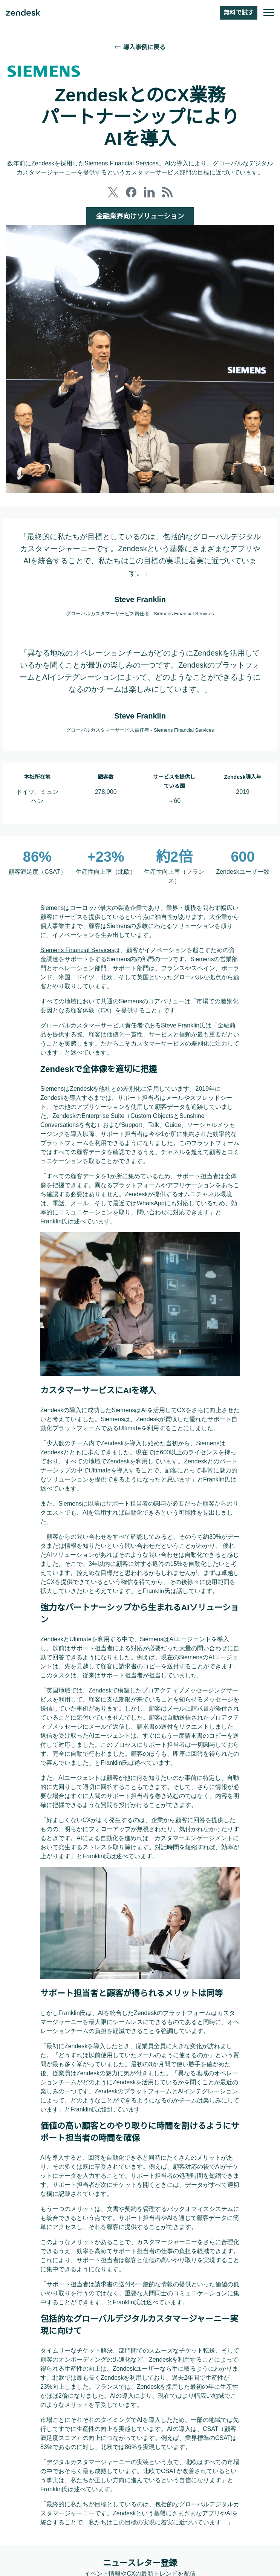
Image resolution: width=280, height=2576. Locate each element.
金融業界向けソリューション (140, 216)
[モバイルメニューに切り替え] (268, 13)
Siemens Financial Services (78, 949)
